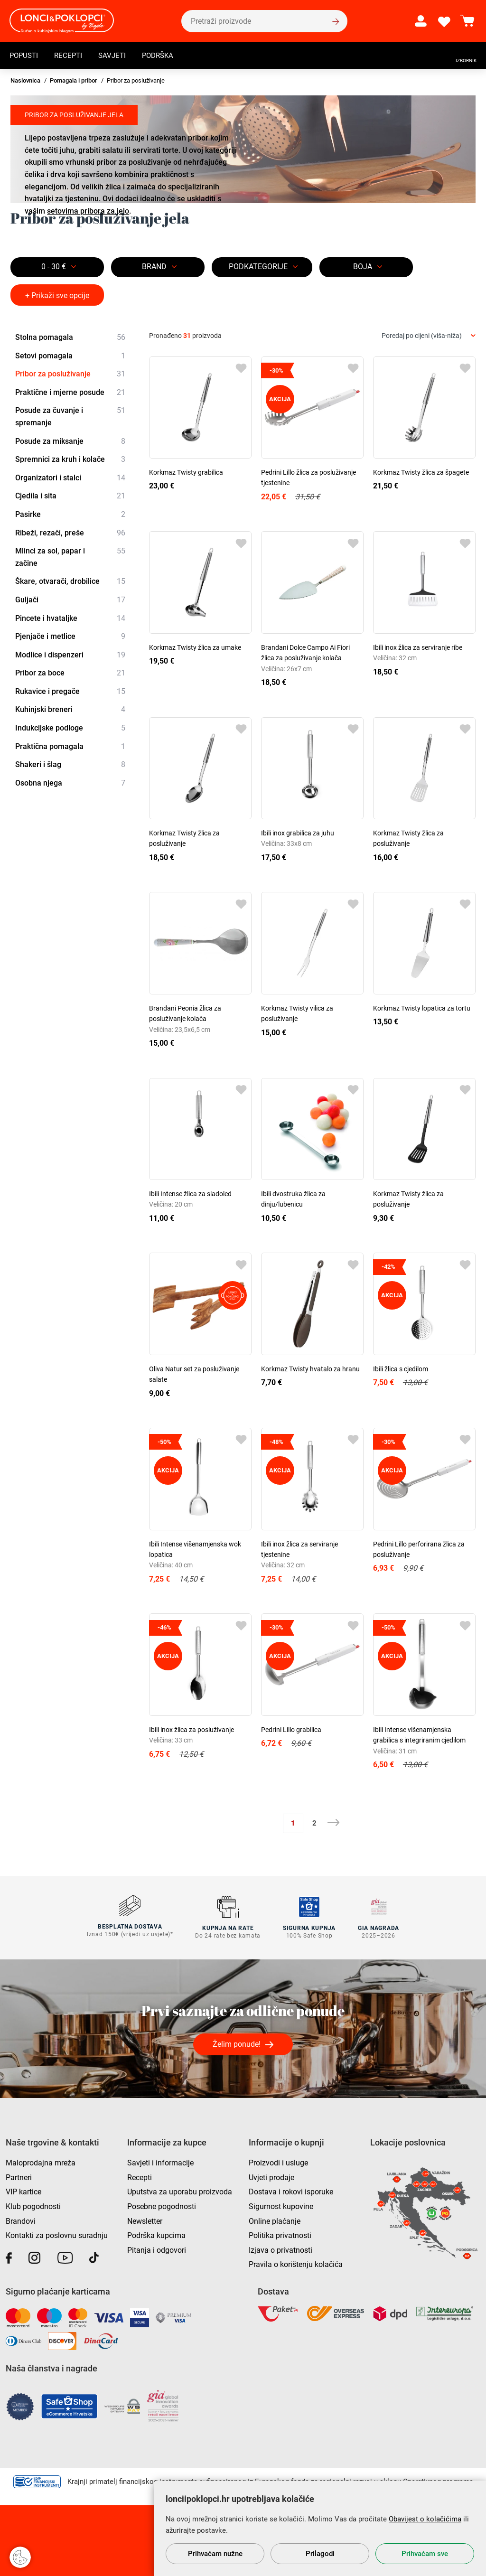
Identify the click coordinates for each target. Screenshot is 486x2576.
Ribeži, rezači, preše (70, 533)
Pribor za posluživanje (70, 374)
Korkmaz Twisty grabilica (186, 472)
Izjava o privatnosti (280, 2248)
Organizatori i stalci (70, 478)
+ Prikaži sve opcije (57, 295)
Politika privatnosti (280, 2234)
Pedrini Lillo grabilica (291, 1729)
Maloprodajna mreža (40, 2161)
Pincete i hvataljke (70, 618)
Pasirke (70, 514)
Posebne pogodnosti (161, 2205)
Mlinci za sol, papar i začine (70, 556)
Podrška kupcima (156, 2234)
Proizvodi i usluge (278, 2161)
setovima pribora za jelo (88, 210)
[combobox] (429, 335)
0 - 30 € (53, 266)
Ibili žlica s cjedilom (400, 1369)
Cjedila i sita (70, 496)
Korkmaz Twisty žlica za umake (195, 647)
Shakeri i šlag (70, 765)
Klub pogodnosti (33, 2205)
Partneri (19, 2175)
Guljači (70, 600)
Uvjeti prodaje (271, 2175)
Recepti (71, 55)
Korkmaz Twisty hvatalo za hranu (310, 1369)
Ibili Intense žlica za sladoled (190, 1194)
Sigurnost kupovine (281, 2205)
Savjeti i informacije (160, 2161)
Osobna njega (70, 783)
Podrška (164, 55)
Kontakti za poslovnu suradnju (57, 2234)
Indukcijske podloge (70, 728)
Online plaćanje (274, 2219)
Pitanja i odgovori (156, 2248)
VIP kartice (23, 2190)
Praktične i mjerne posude (70, 392)
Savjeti (116, 55)
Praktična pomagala (70, 746)
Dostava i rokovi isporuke (291, 2190)
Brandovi (21, 2219)
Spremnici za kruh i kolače (70, 459)
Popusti (24, 55)
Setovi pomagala (70, 356)
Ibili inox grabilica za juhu (297, 833)
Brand (154, 266)
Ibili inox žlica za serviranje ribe (417, 647)
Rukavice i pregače (70, 691)
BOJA (362, 266)
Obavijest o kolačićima (425, 2519)
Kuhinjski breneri (70, 710)
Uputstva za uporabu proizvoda (179, 2190)
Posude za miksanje (70, 441)
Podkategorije (258, 266)
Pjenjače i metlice (70, 636)
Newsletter (144, 2219)
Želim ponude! (237, 2042)
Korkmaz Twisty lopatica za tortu (421, 1008)
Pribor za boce (70, 673)
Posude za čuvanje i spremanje (70, 416)
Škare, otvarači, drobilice (70, 582)
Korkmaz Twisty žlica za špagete (421, 472)
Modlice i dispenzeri (70, 655)
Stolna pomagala (70, 337)
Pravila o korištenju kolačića (296, 2262)
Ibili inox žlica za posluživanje (191, 1729)
